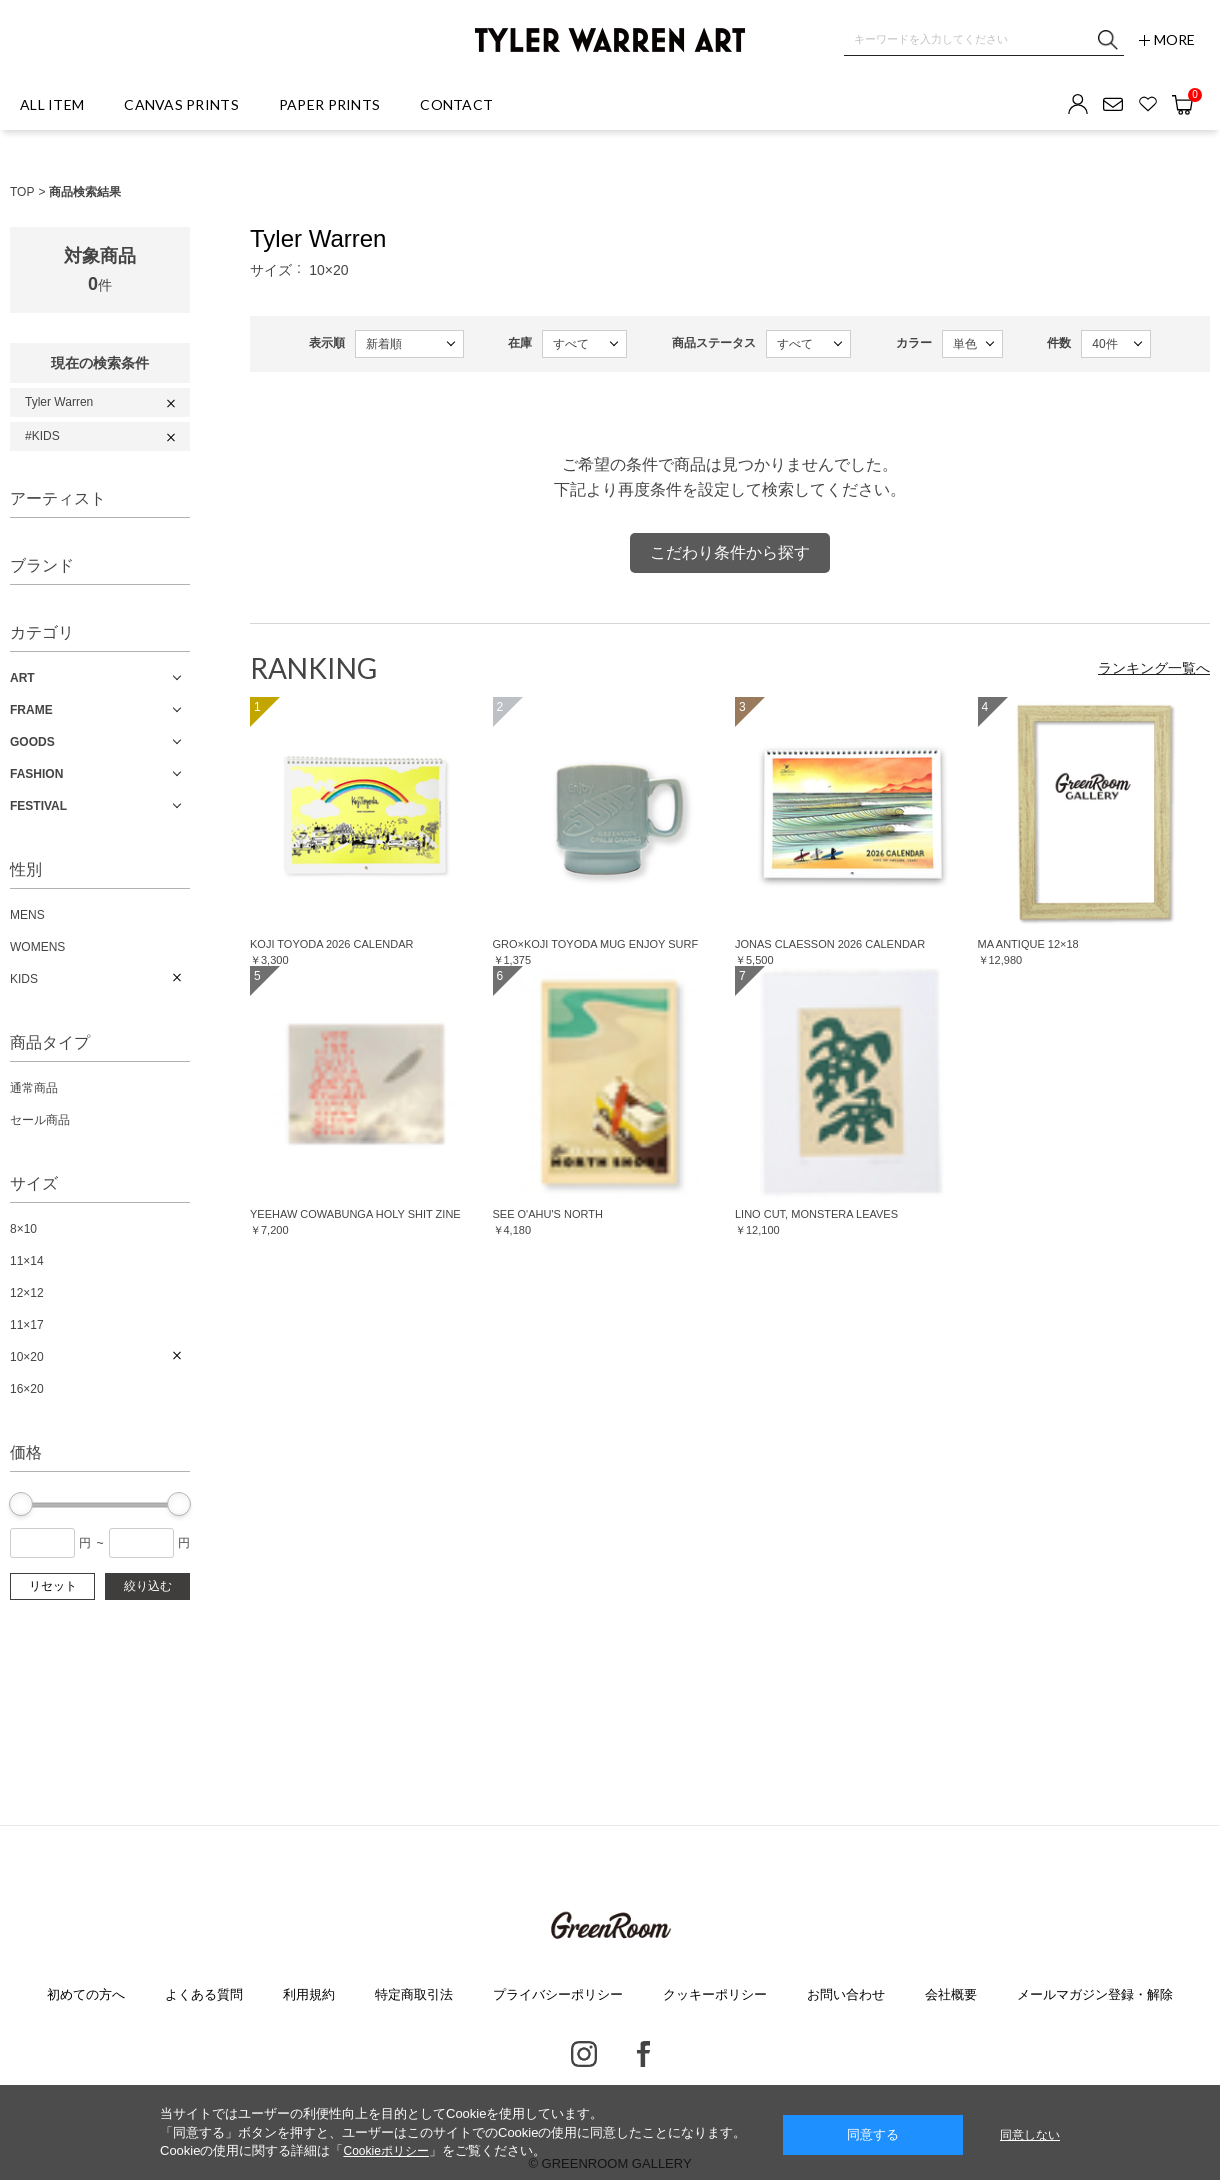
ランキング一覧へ (1154, 668)
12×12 (27, 1293)
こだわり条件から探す (730, 552)
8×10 (23, 1229)
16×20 (27, 1389)
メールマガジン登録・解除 (1095, 1994)
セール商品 (40, 1120)
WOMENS (37, 947)
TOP (22, 192)
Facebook (643, 2054)
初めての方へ (86, 1994)
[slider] (21, 1504)
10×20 (27, 1357)
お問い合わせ (846, 1994)
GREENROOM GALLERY (609, 1926)
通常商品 (34, 1088)
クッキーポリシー (715, 1994)
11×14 (27, 1261)
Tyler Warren (59, 402)
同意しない (1030, 2135)
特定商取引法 (414, 1994)
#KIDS (42, 436)
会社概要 (951, 1994)
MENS (27, 915)
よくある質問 (204, 1994)
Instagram (584, 2054)
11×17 (27, 1325)
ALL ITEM (52, 104)
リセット (53, 1586)
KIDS (24, 979)
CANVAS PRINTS (181, 104)
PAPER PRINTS (329, 104)
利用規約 (309, 1994)
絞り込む (148, 1586)
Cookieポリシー (385, 2151)
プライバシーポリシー (558, 1994)
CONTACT (456, 104)
